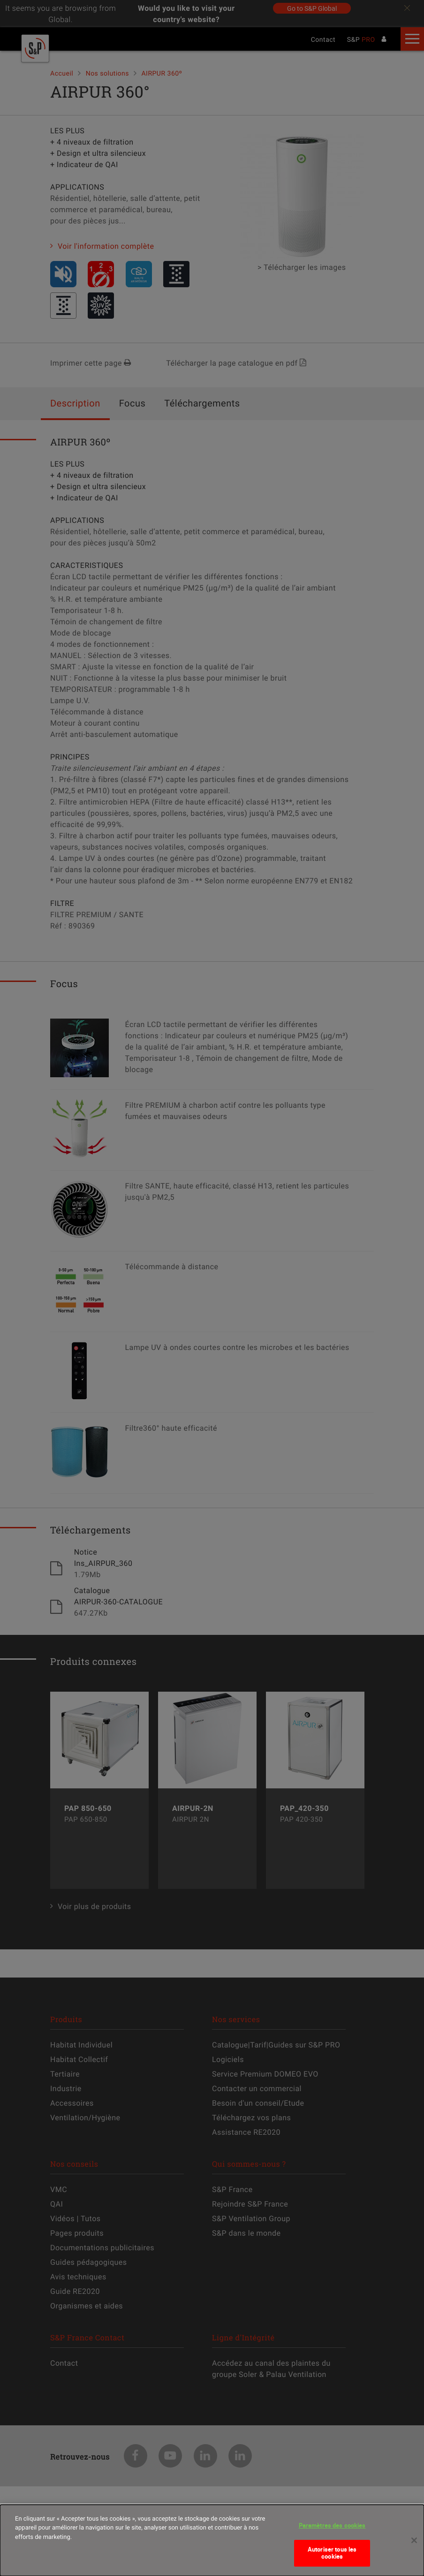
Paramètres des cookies (332, 2531)
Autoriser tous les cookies (332, 2559)
